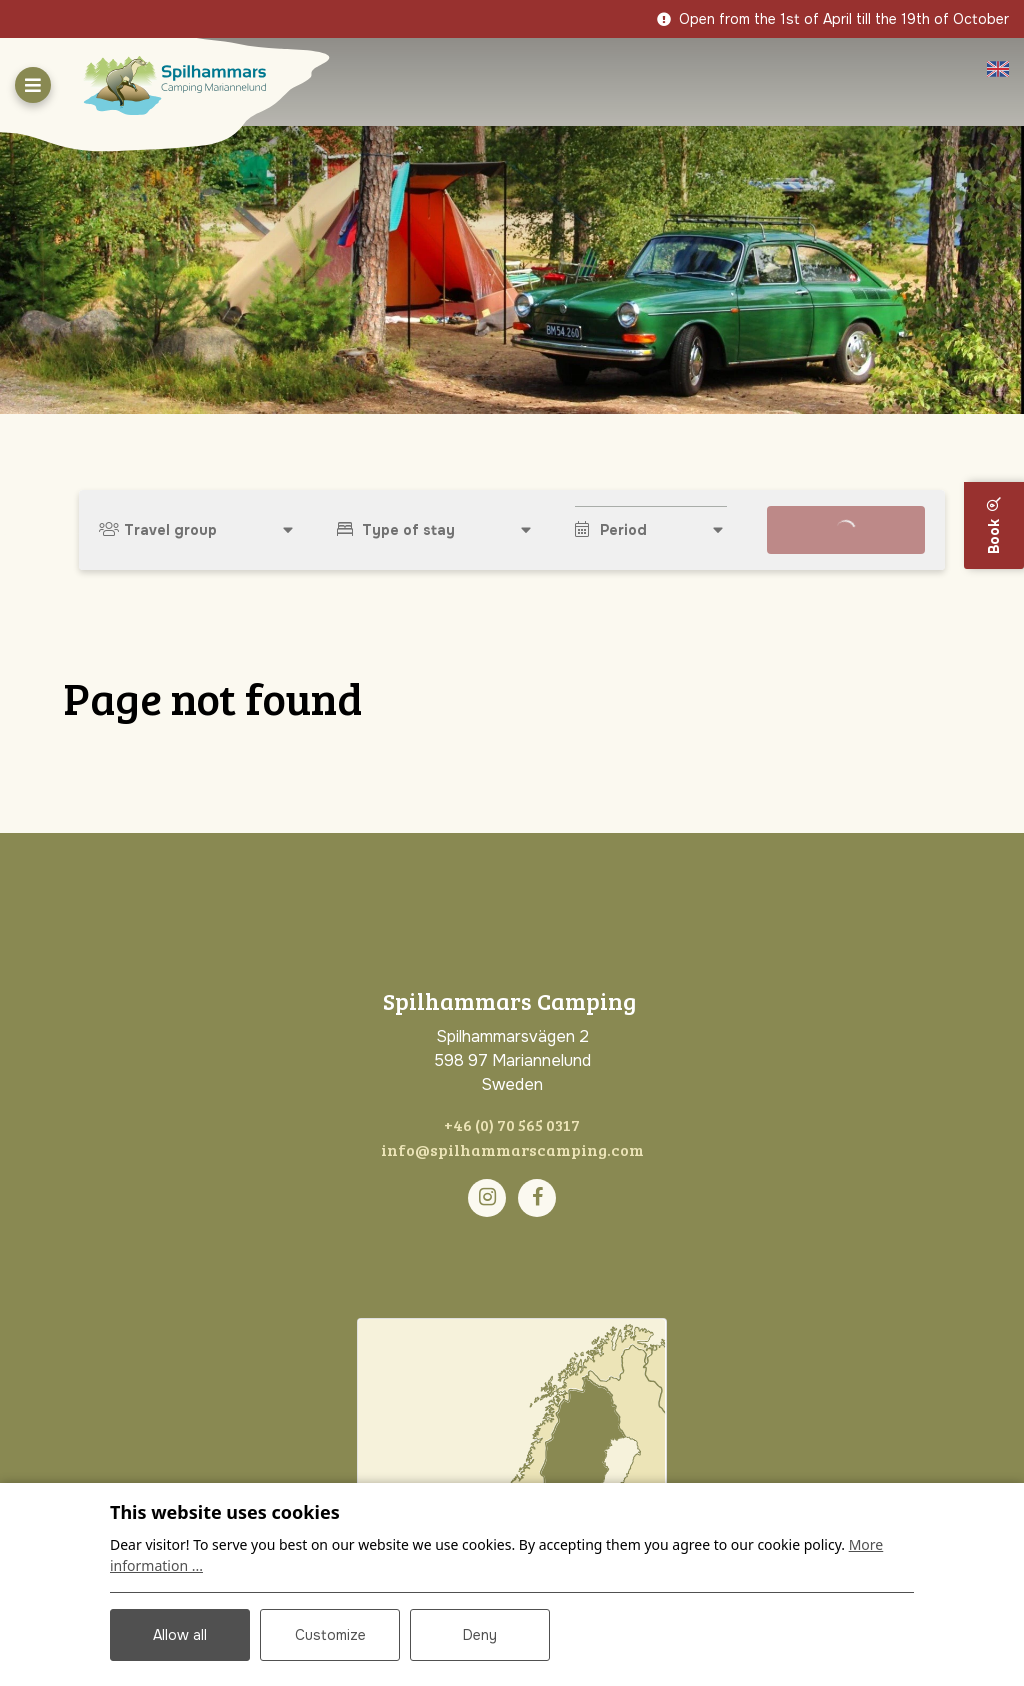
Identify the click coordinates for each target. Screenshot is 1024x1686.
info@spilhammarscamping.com (512, 1149)
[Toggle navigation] (33, 85)
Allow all (180, 1635)
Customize (330, 1635)
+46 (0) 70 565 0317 (512, 1124)
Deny (480, 1635)
